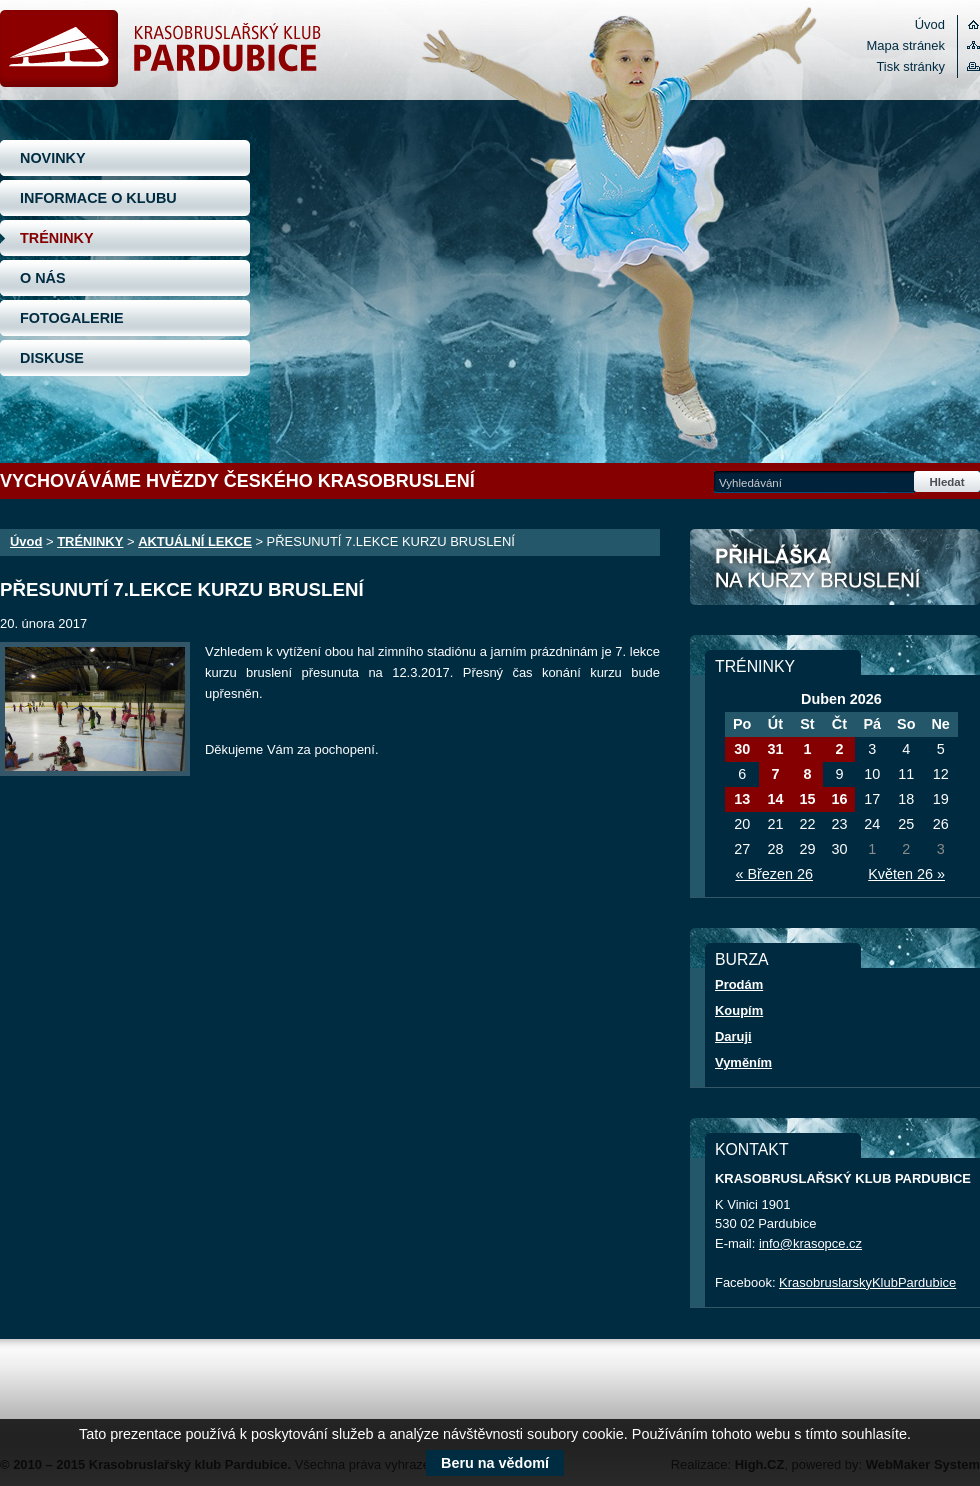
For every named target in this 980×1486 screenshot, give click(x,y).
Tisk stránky (910, 66)
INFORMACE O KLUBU (98, 198)
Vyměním (743, 1062)
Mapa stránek (906, 45)
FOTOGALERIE (72, 318)
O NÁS (43, 278)
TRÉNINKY (57, 238)
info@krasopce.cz (810, 1243)
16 (839, 799)
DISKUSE (52, 358)
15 (807, 799)
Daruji (733, 1036)
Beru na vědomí (495, 1463)
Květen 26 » (906, 874)
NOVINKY (53, 158)
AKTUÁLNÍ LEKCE (195, 541)
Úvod (930, 24)
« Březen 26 (774, 874)
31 (775, 749)
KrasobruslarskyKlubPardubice (867, 1282)
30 (742, 749)
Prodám (739, 984)
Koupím (739, 1010)
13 (742, 799)
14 (775, 799)
